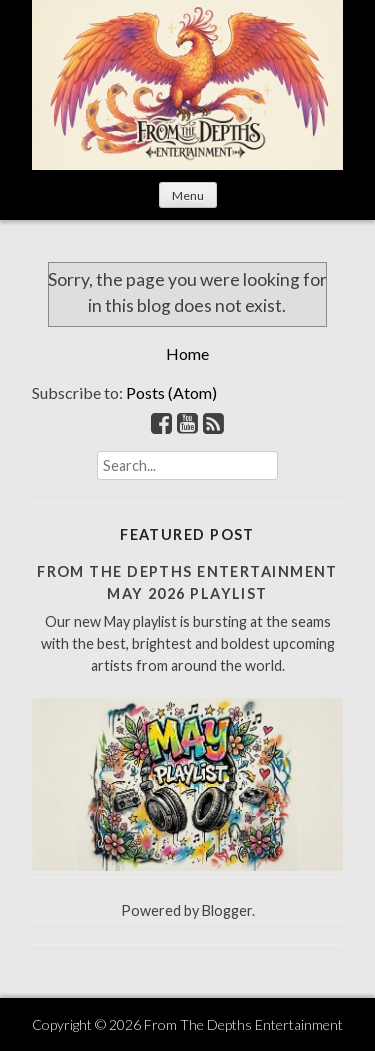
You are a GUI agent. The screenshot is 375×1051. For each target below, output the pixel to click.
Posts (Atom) (171, 392)
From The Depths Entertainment (243, 1024)
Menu (188, 195)
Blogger (227, 910)
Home (187, 353)
